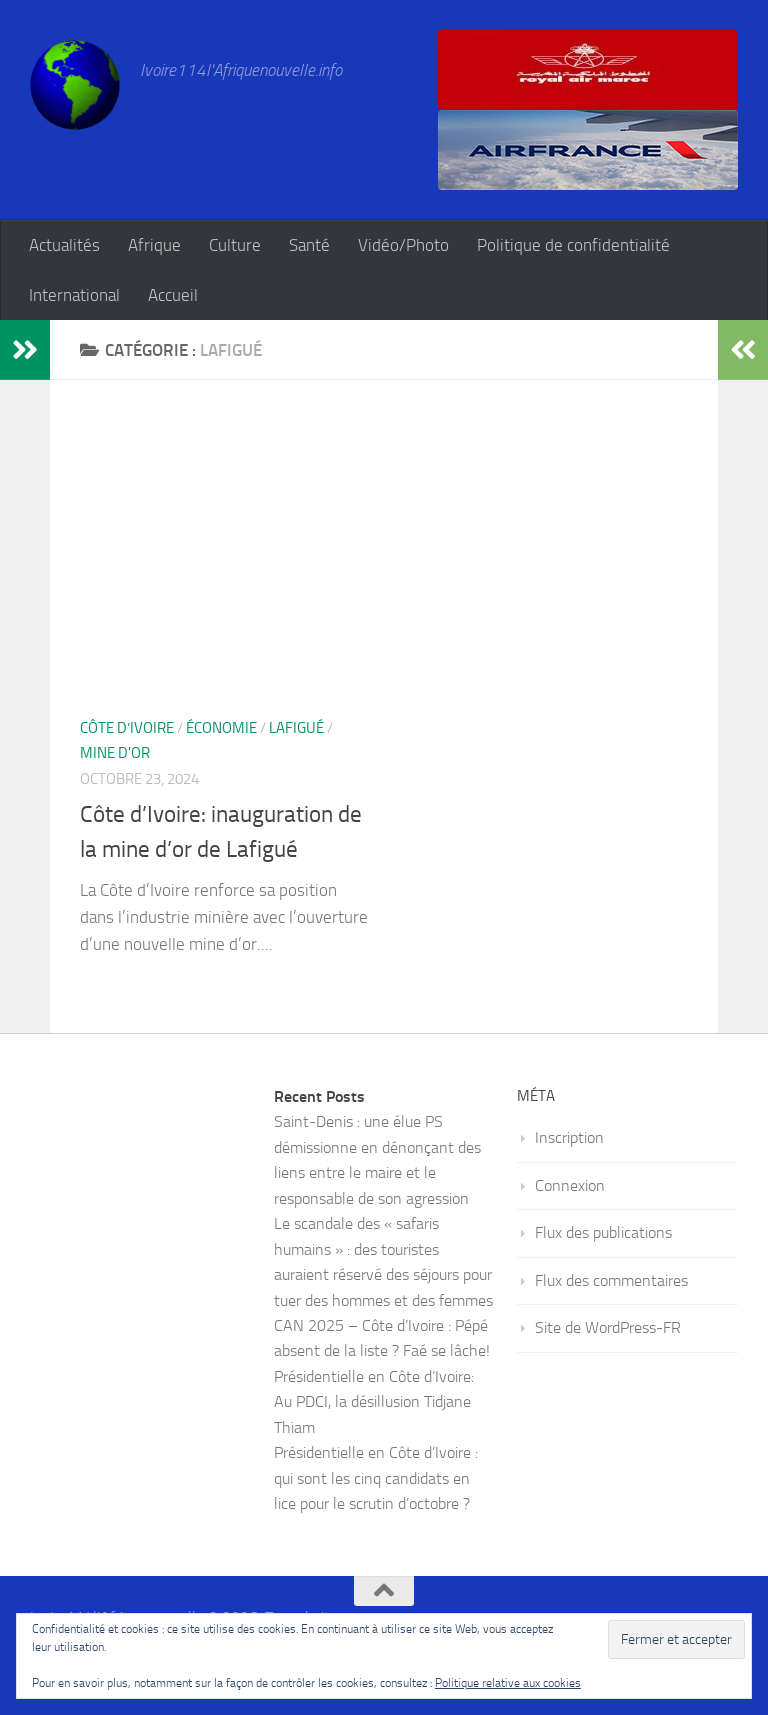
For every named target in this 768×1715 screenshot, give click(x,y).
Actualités (64, 245)
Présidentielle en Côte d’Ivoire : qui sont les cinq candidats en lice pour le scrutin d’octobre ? (376, 1478)
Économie (221, 728)
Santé (309, 245)
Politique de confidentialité (573, 245)
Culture (235, 245)
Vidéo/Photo (403, 245)
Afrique (154, 245)
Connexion (570, 1185)
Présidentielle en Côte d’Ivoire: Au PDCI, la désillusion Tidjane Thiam (374, 1402)
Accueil (173, 295)
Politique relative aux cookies (508, 1683)
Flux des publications (603, 1232)
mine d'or (115, 753)
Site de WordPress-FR (608, 1327)
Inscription (569, 1137)
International (74, 295)
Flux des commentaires (611, 1280)
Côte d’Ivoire (127, 728)
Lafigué (296, 728)
